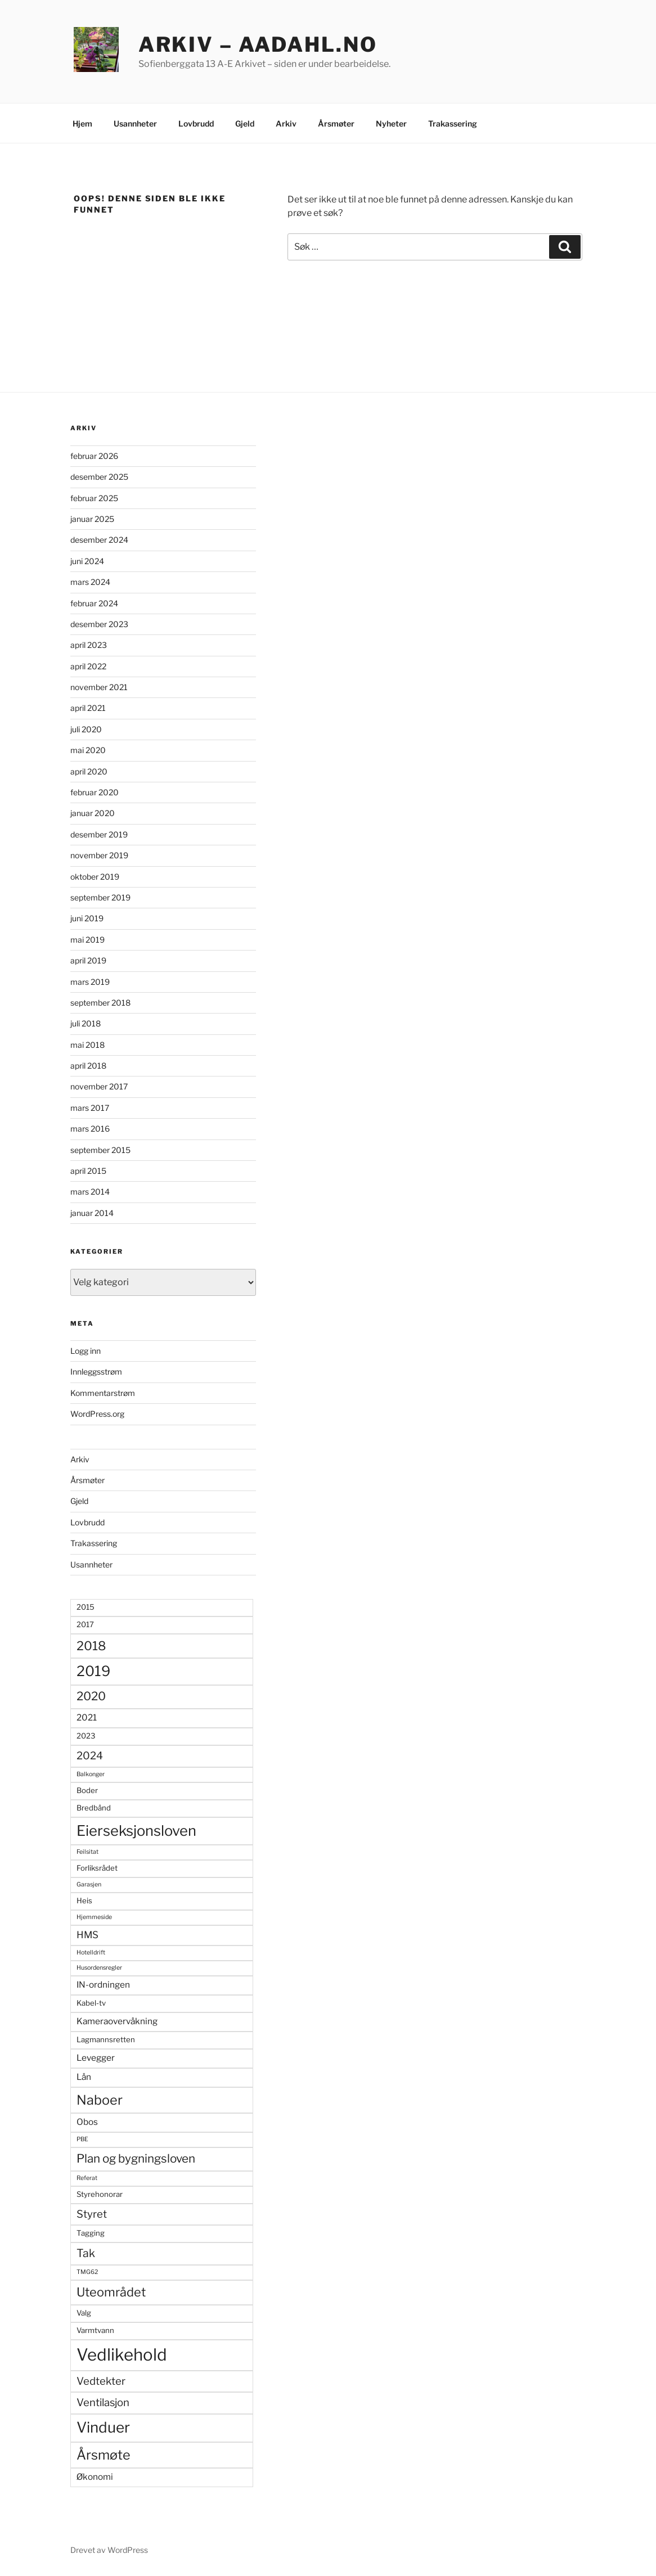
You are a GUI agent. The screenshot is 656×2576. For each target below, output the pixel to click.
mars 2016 (90, 1128)
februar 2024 (94, 603)
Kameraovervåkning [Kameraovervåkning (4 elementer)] (117, 2021)
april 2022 (88, 666)
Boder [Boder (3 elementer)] (87, 1790)
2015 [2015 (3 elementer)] (86, 1606)
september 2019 (100, 897)
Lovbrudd (196, 123)
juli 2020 (86, 729)
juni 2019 (87, 918)
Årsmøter (336, 123)
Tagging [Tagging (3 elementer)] (91, 2232)
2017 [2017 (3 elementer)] (85, 1624)
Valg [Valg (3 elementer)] (84, 2312)
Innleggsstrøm (96, 1371)
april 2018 (88, 1065)
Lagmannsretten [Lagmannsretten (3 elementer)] (106, 2039)
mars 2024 (90, 582)
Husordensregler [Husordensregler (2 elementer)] (99, 1967)
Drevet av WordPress (109, 2550)
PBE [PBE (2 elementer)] (82, 2139)
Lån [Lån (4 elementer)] (84, 2076)
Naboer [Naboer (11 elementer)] (100, 2100)
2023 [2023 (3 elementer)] (86, 1735)
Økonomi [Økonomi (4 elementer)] (95, 2476)
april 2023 (88, 645)
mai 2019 (87, 939)
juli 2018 (85, 1023)
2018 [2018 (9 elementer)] (91, 1645)
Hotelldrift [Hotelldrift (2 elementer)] (91, 1952)
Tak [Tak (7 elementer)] (86, 2253)
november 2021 (99, 687)
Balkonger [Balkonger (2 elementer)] (91, 1774)
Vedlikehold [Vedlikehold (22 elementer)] (122, 2355)
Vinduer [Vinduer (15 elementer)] (103, 2427)
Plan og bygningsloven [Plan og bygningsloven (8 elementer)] (136, 2158)
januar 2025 (92, 519)
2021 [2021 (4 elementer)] (87, 1717)
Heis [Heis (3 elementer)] (84, 1900)
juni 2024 (87, 561)
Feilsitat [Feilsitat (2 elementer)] (87, 1852)
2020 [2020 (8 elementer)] (91, 1696)
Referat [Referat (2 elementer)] (87, 2178)
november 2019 (99, 855)
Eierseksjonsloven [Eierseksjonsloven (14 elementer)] (136, 1830)
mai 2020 (88, 750)
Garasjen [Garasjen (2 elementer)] (89, 1884)
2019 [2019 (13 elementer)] (93, 1671)
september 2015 (100, 1150)
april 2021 (88, 708)
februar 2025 (94, 498)
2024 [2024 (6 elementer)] (90, 1755)
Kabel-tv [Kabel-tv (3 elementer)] (91, 2002)
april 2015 (88, 1171)
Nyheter (391, 123)
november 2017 (99, 1086)
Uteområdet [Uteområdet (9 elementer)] (111, 2292)
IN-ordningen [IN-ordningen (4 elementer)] (103, 1984)
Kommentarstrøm (102, 1393)
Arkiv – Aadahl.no (258, 44)
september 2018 (100, 1002)
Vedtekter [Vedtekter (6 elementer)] (101, 2381)
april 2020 (88, 771)
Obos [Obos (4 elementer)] (87, 2121)
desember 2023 (99, 624)
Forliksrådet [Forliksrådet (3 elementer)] (97, 1867)
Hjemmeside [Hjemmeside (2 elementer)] (94, 1917)
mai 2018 (87, 1045)
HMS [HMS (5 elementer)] (87, 1934)
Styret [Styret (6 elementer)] (92, 2214)
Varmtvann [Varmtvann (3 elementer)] (95, 2330)
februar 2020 (94, 792)
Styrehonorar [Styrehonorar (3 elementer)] (100, 2194)
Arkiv (286, 123)
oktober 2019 (94, 876)
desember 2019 (99, 834)
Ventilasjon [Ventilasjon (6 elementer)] (103, 2402)
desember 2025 (99, 476)
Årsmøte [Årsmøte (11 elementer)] (104, 2455)
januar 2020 (92, 813)
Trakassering (452, 123)
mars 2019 (90, 982)
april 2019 (88, 960)
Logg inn (85, 1350)
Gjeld (244, 123)
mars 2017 (89, 1108)
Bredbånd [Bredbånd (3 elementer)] (94, 1807)
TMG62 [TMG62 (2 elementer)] (87, 2272)
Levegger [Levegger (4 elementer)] (96, 2057)
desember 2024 (99, 539)
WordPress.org (97, 1413)
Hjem (82, 123)
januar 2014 (92, 1213)
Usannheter (135, 123)
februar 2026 (94, 456)
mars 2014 (90, 1191)
